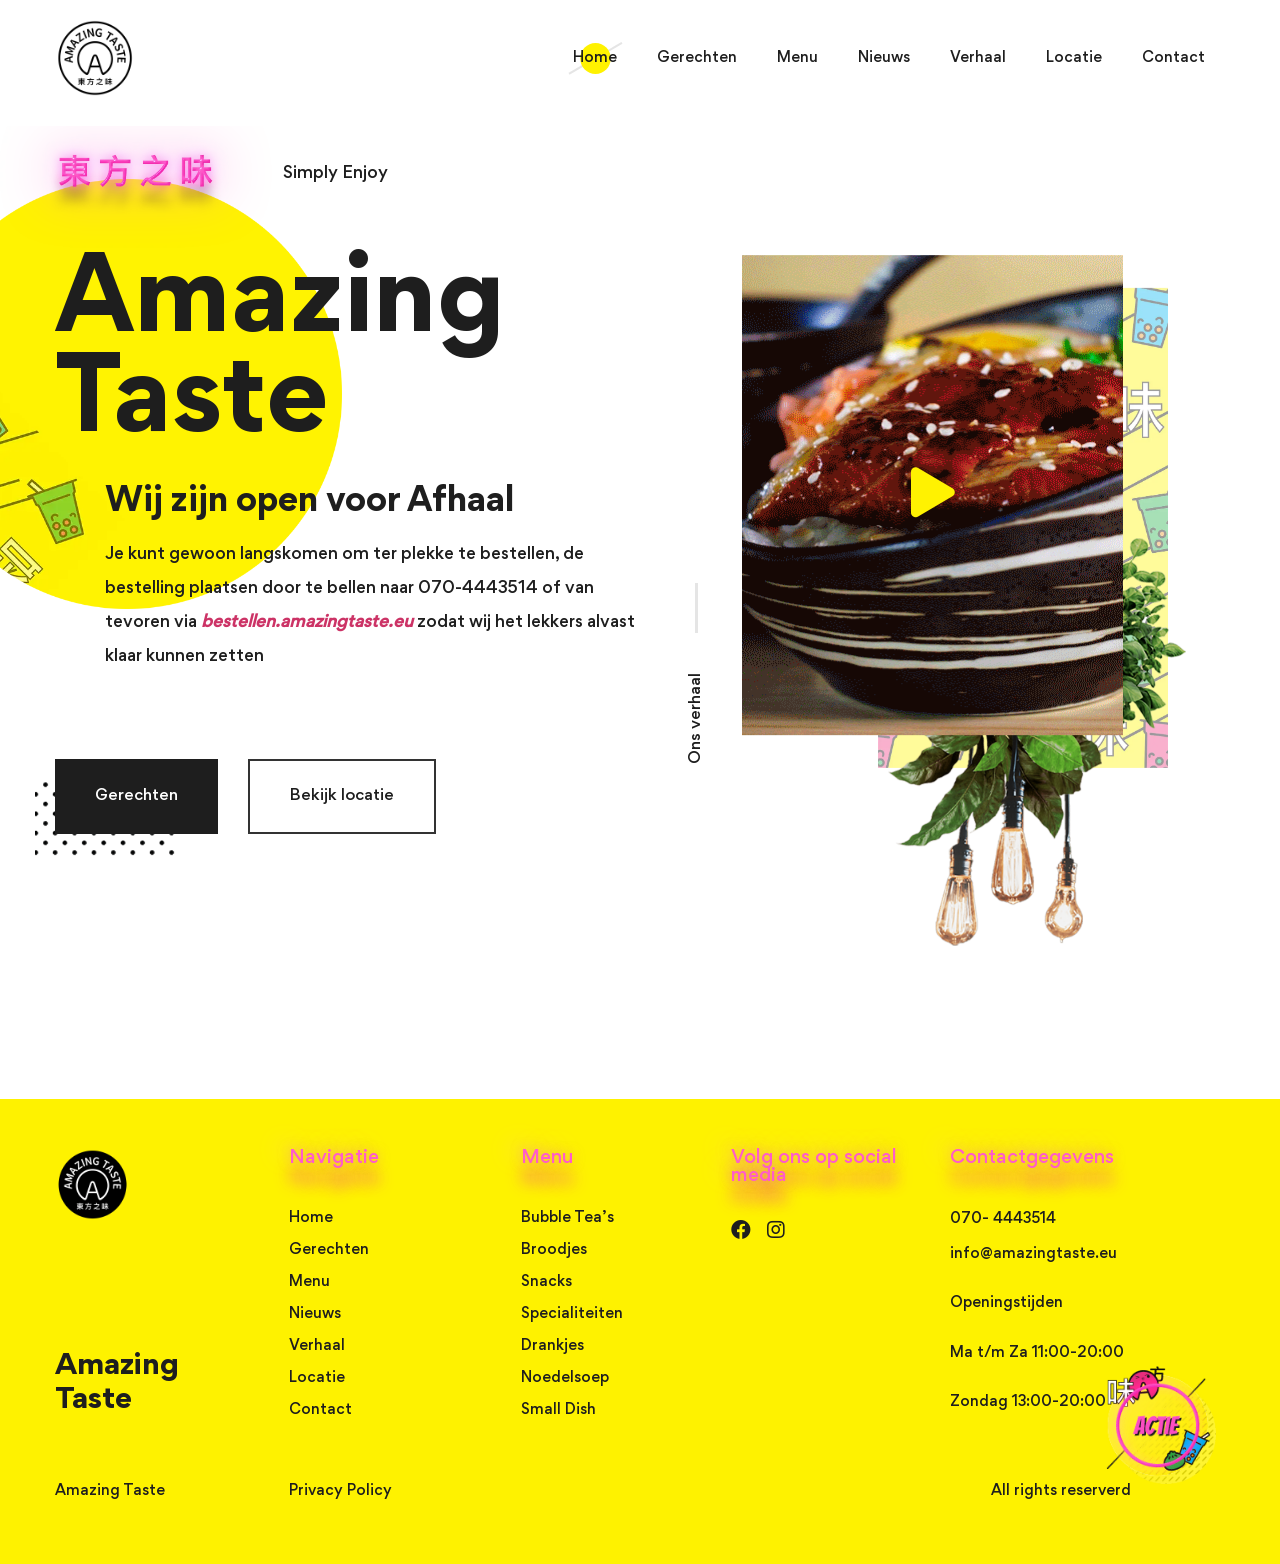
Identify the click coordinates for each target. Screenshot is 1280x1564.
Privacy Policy (340, 1491)
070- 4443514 (1003, 1219)
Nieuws (884, 58)
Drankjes (552, 1346)
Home (595, 58)
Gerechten (697, 58)
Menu (797, 58)
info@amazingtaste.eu (1033, 1254)
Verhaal (978, 58)
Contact (1173, 58)
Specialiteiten (572, 1314)
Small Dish (558, 1410)
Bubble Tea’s (567, 1218)
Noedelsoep (565, 1378)
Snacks (546, 1282)
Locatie (1074, 58)
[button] (136, 796)
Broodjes (554, 1250)
